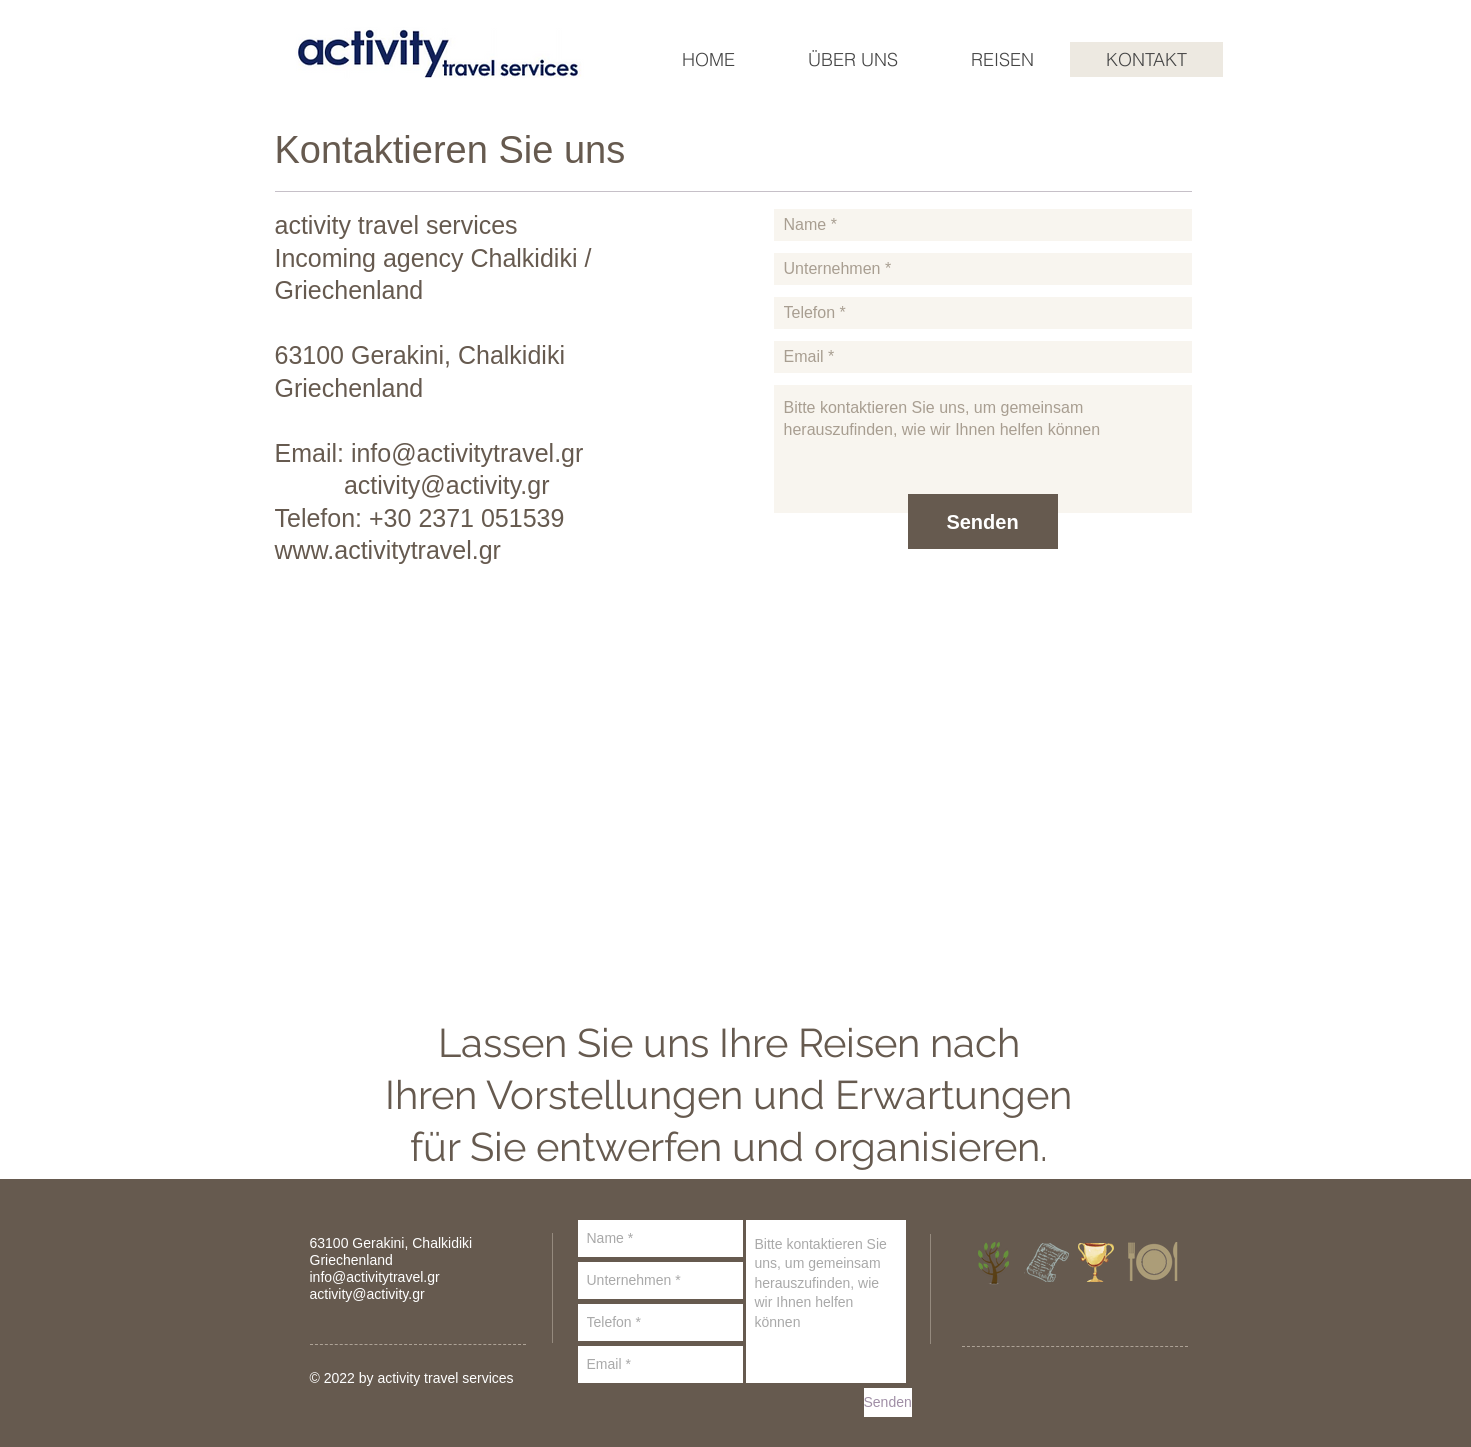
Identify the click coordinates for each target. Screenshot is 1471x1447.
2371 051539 (491, 518)
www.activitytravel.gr (388, 550)
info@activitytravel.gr (467, 453)
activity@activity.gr (447, 485)
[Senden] (983, 521)
